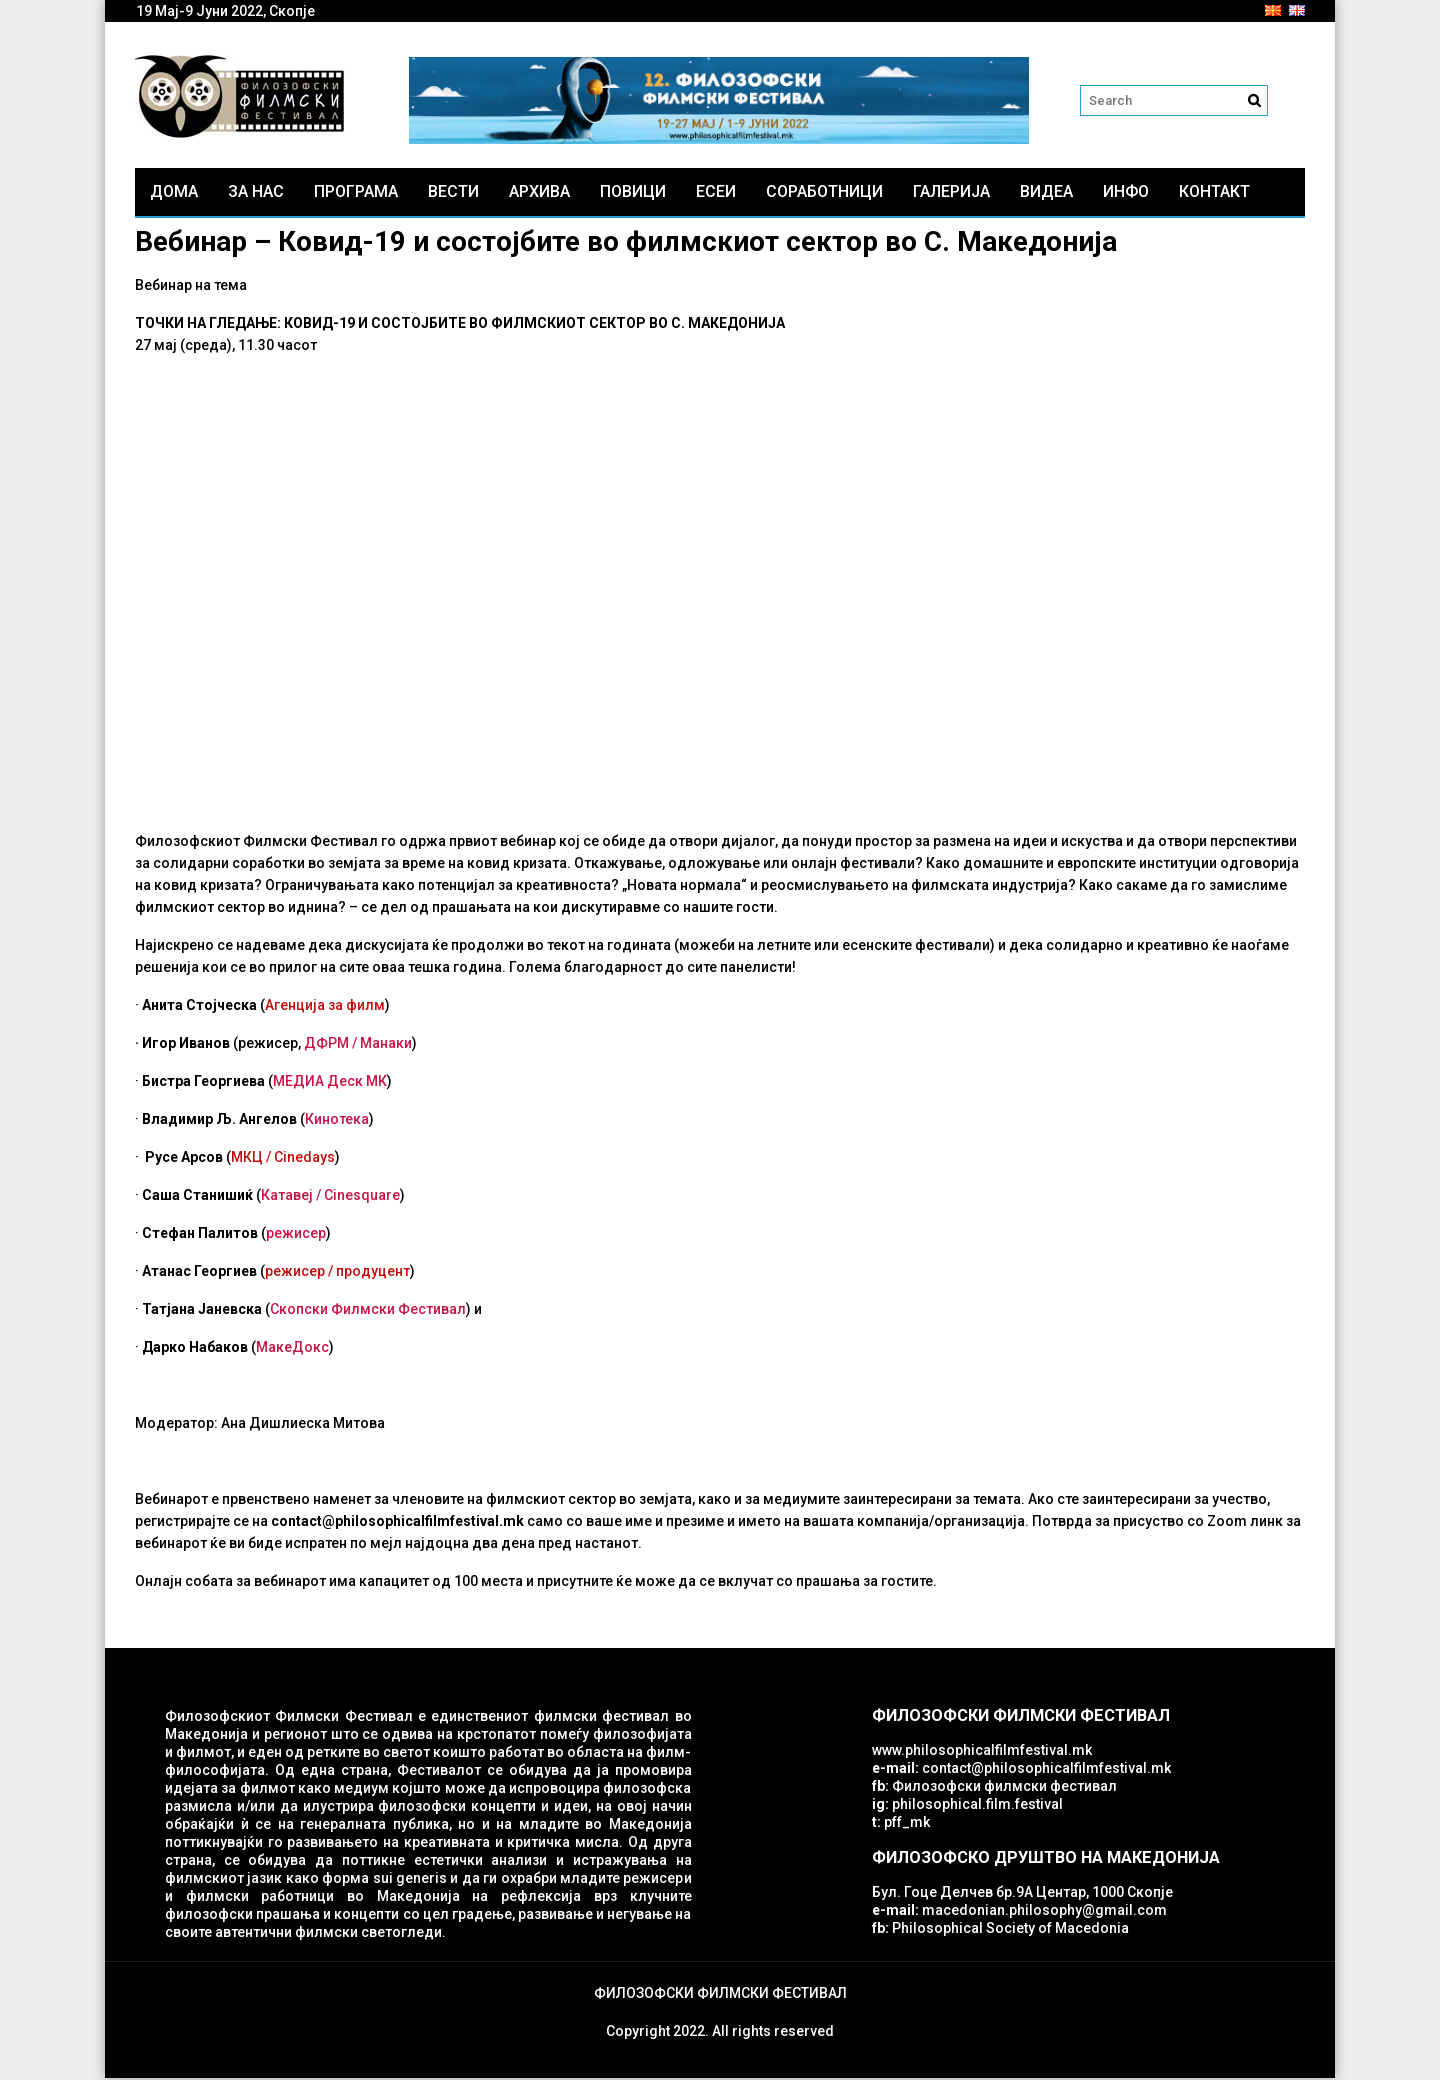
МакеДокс (292, 1349)
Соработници (824, 193)
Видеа (1046, 193)
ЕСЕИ (716, 193)
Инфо (1126, 193)
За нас (256, 193)
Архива (539, 193)
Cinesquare (362, 1197)
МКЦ (247, 1159)
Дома (174, 193)
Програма (356, 193)
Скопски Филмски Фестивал (368, 1311)
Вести (453, 193)
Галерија (951, 193)
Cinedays (304, 1159)
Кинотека (337, 1121)
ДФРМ (326, 1045)
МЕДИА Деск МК (330, 1083)
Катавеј (287, 1197)
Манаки (386, 1045)
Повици (633, 193)
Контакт (1214, 193)
